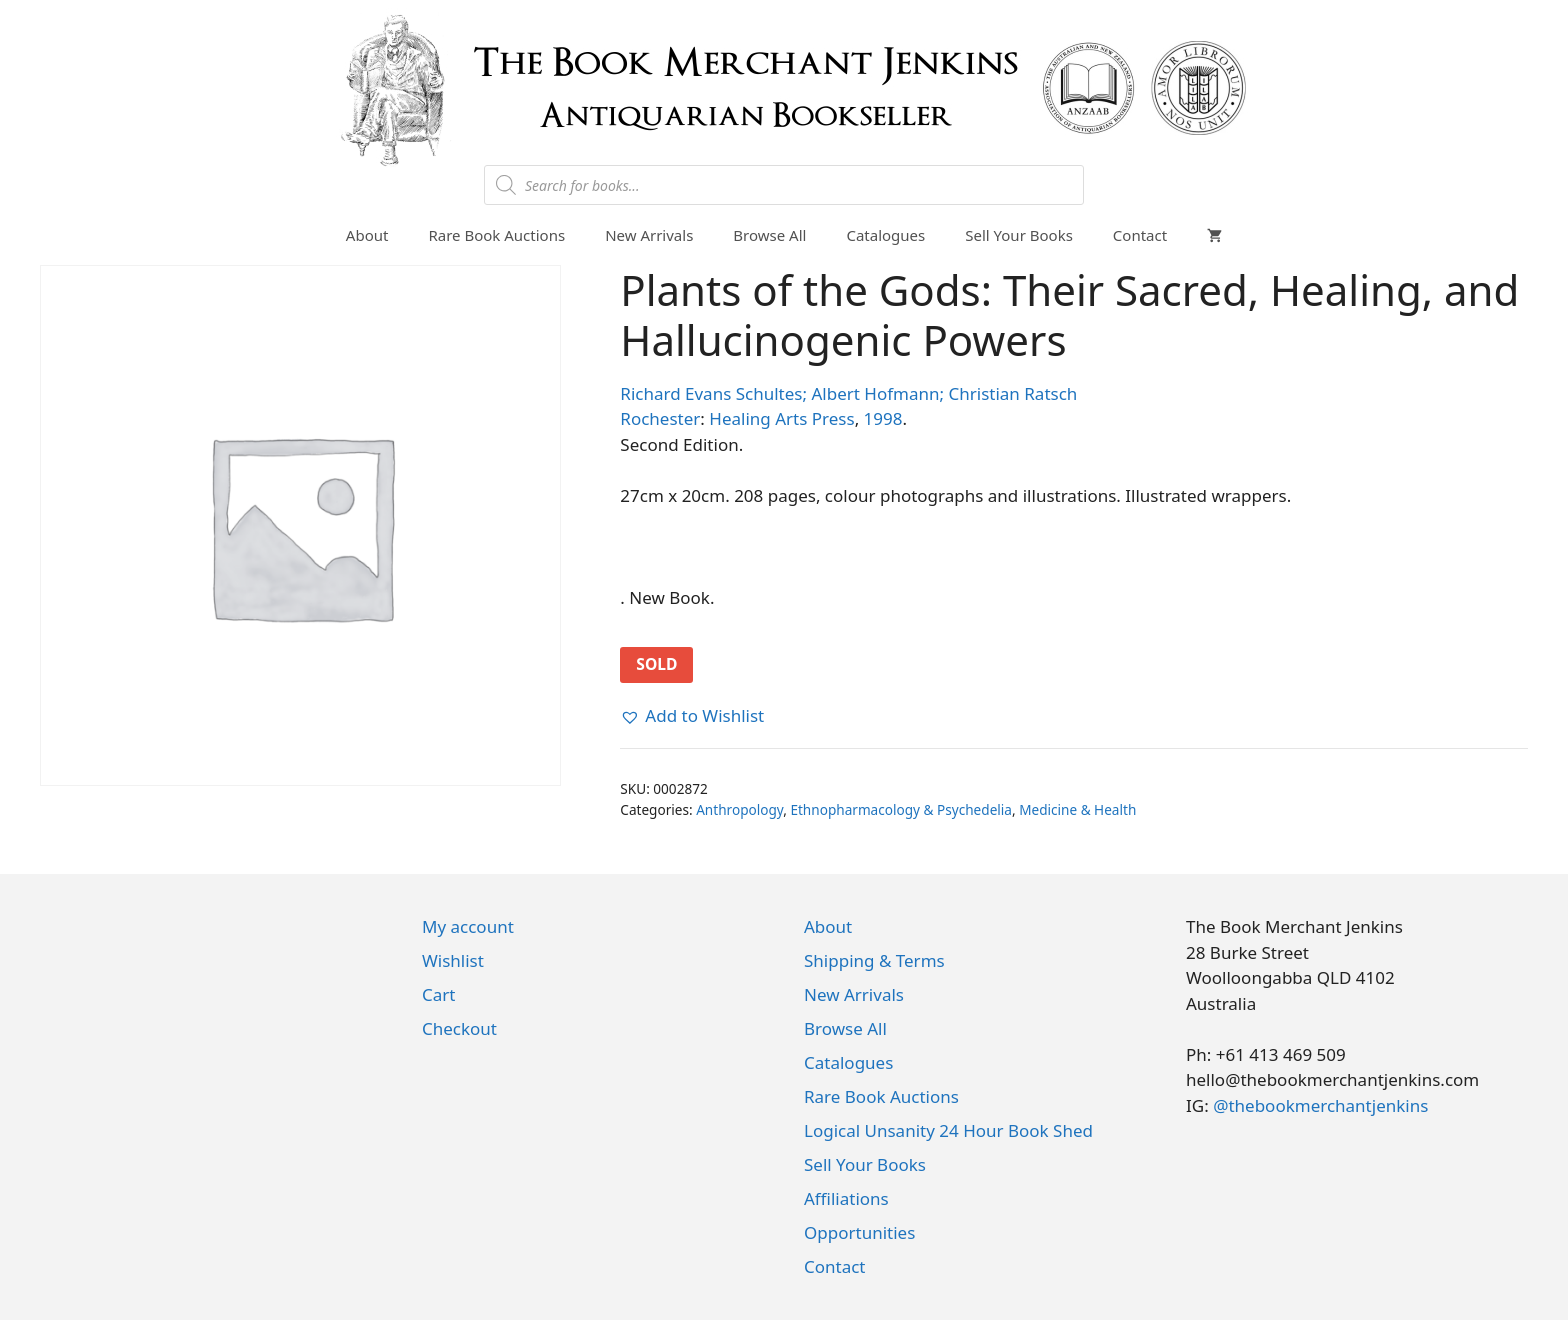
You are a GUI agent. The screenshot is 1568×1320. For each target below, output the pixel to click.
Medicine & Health (1077, 809)
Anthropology (739, 809)
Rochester (660, 418)
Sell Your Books (1019, 235)
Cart (438, 994)
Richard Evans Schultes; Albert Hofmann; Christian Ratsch (848, 393)
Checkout (459, 1028)
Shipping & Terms (874, 960)
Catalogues (885, 235)
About (367, 235)
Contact (1140, 235)
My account (468, 926)
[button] (692, 716)
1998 (883, 418)
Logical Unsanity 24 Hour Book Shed (948, 1130)
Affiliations (846, 1198)
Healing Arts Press (781, 418)
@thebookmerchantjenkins (1320, 1105)
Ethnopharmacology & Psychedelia (901, 809)
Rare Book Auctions (496, 235)
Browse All (769, 235)
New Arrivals (649, 235)
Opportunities (859, 1232)
